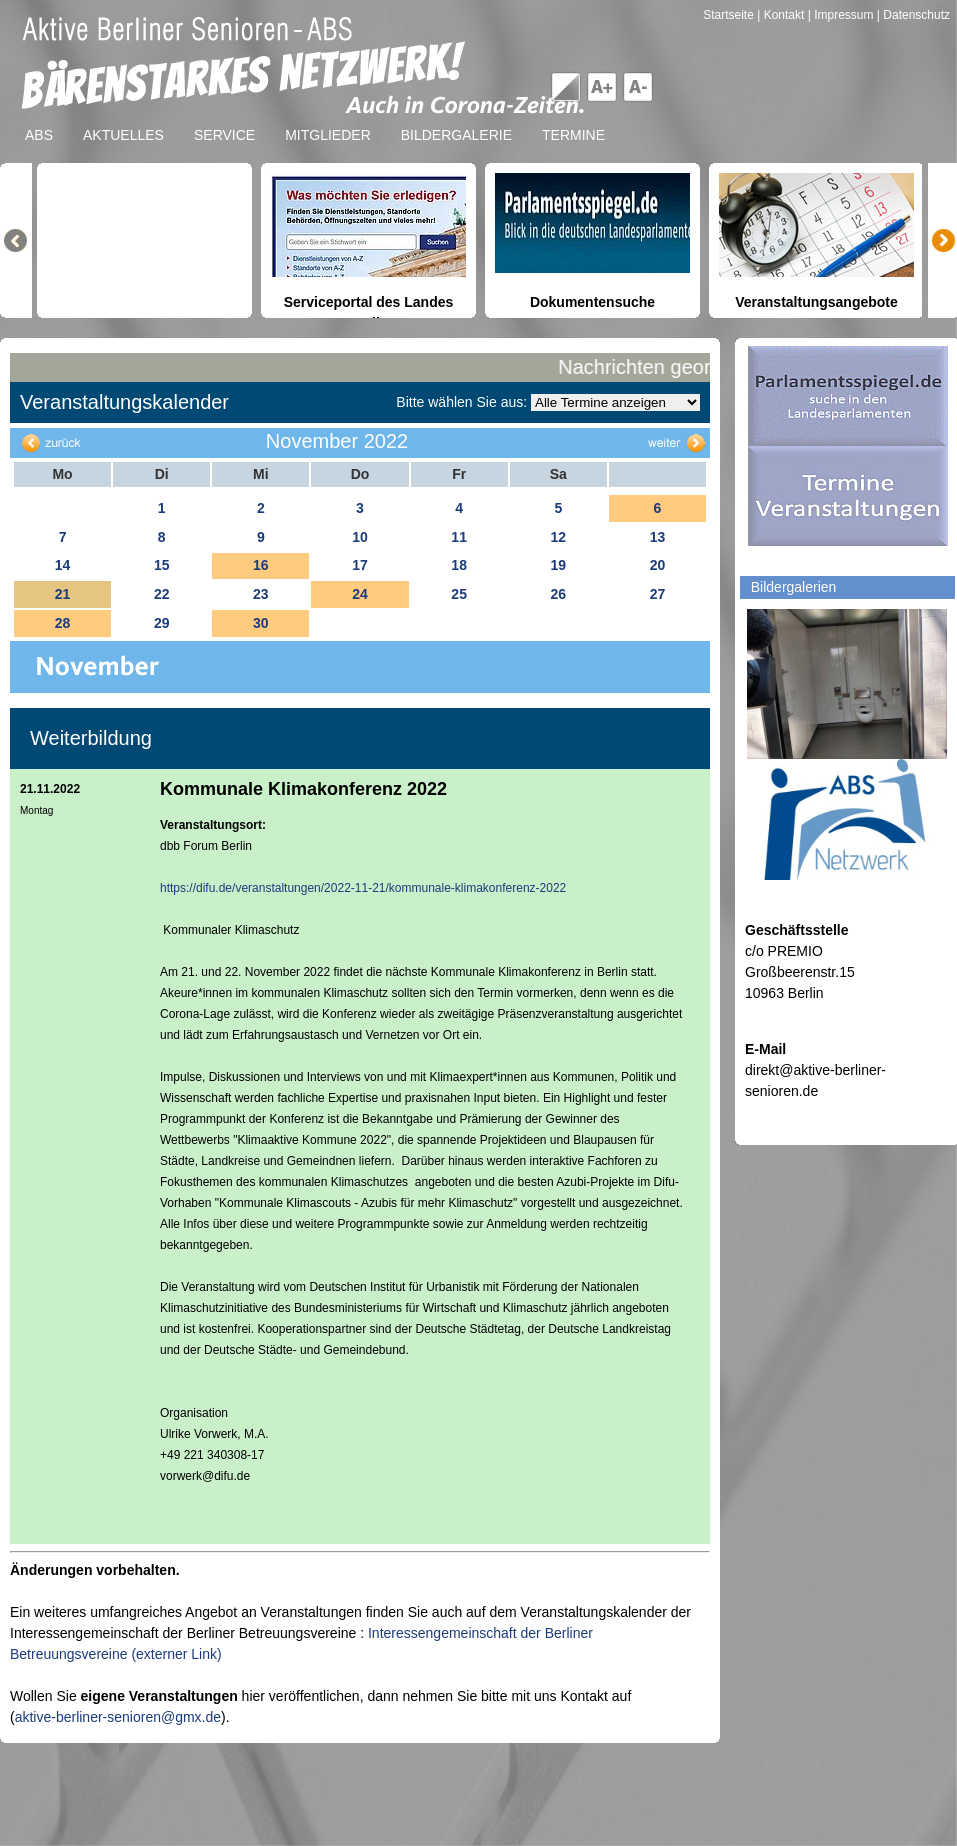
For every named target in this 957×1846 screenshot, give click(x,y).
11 (459, 537)
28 (63, 623)
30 (261, 623)
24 (360, 594)
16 (261, 565)
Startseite (730, 15)
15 (162, 565)
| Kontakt (782, 15)
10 (360, 537)
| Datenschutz (913, 15)
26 (558, 594)
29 (162, 623)
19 (558, 565)
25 (459, 594)
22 (162, 594)
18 (459, 565)
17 (360, 565)
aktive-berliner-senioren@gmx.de (118, 1717)
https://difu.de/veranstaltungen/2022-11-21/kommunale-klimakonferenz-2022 (363, 888)
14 (63, 565)
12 (558, 537)
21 (63, 594)
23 (261, 594)
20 (658, 565)
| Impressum (841, 15)
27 (658, 594)
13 (658, 537)
